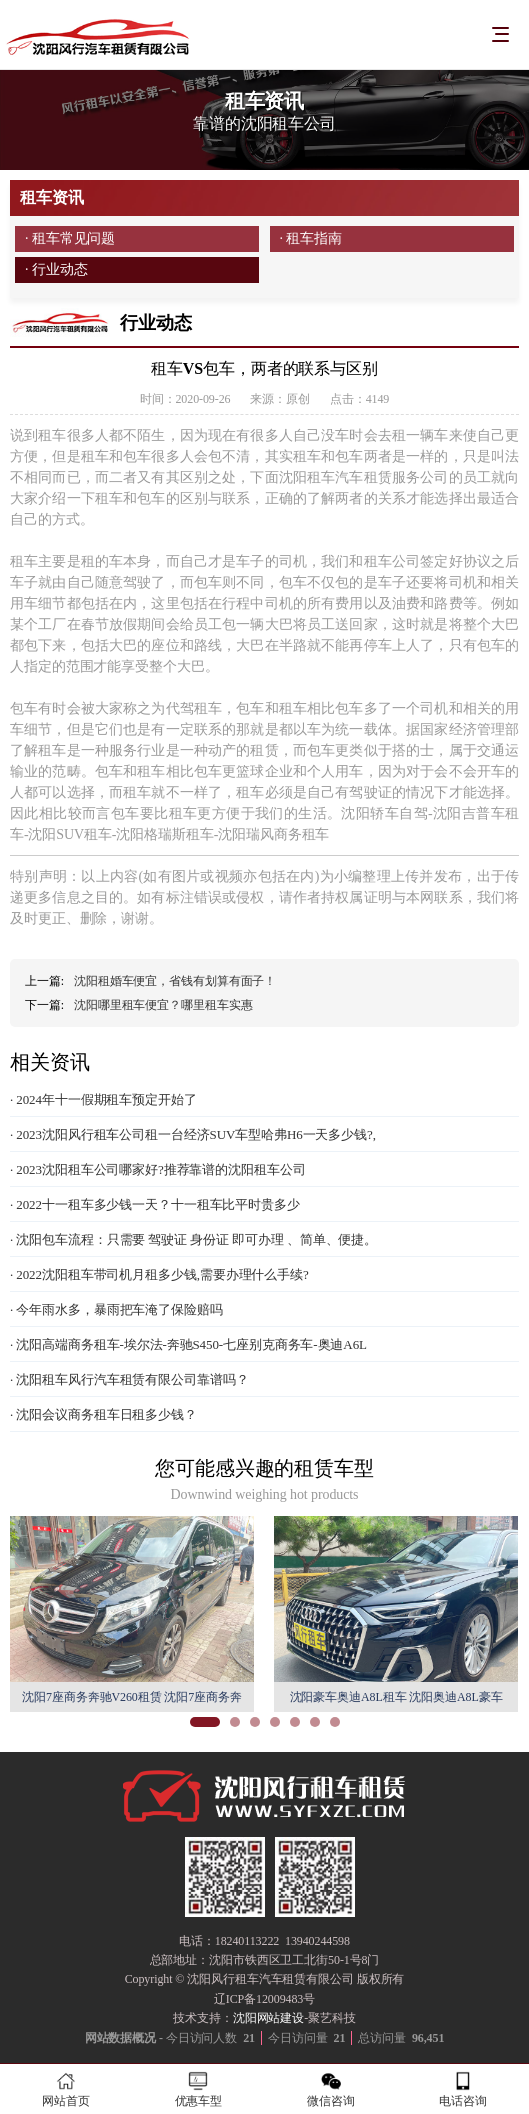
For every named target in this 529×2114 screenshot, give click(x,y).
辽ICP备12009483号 (264, 1999)
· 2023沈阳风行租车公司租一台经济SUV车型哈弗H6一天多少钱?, (193, 1134)
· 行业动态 (56, 269)
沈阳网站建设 (268, 2018)
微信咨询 (331, 2089)
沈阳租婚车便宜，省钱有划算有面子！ (175, 981)
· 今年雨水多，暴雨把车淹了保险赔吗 (116, 1309)
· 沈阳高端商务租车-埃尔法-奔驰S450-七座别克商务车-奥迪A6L (188, 1344)
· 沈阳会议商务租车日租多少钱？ (103, 1414)
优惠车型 (198, 2089)
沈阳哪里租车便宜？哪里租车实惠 (163, 1005)
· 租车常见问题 (70, 238)
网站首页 (66, 2089)
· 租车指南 (311, 238)
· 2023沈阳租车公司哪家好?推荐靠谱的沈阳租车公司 (158, 1169)
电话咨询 (463, 2089)
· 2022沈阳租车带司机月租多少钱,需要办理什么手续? (159, 1274)
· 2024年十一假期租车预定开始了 (103, 1099)
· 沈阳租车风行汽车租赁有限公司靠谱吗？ (129, 1379)
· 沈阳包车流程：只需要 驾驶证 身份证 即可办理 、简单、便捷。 (193, 1239)
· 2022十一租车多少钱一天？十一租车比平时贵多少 (155, 1204)
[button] (205, 1722)
